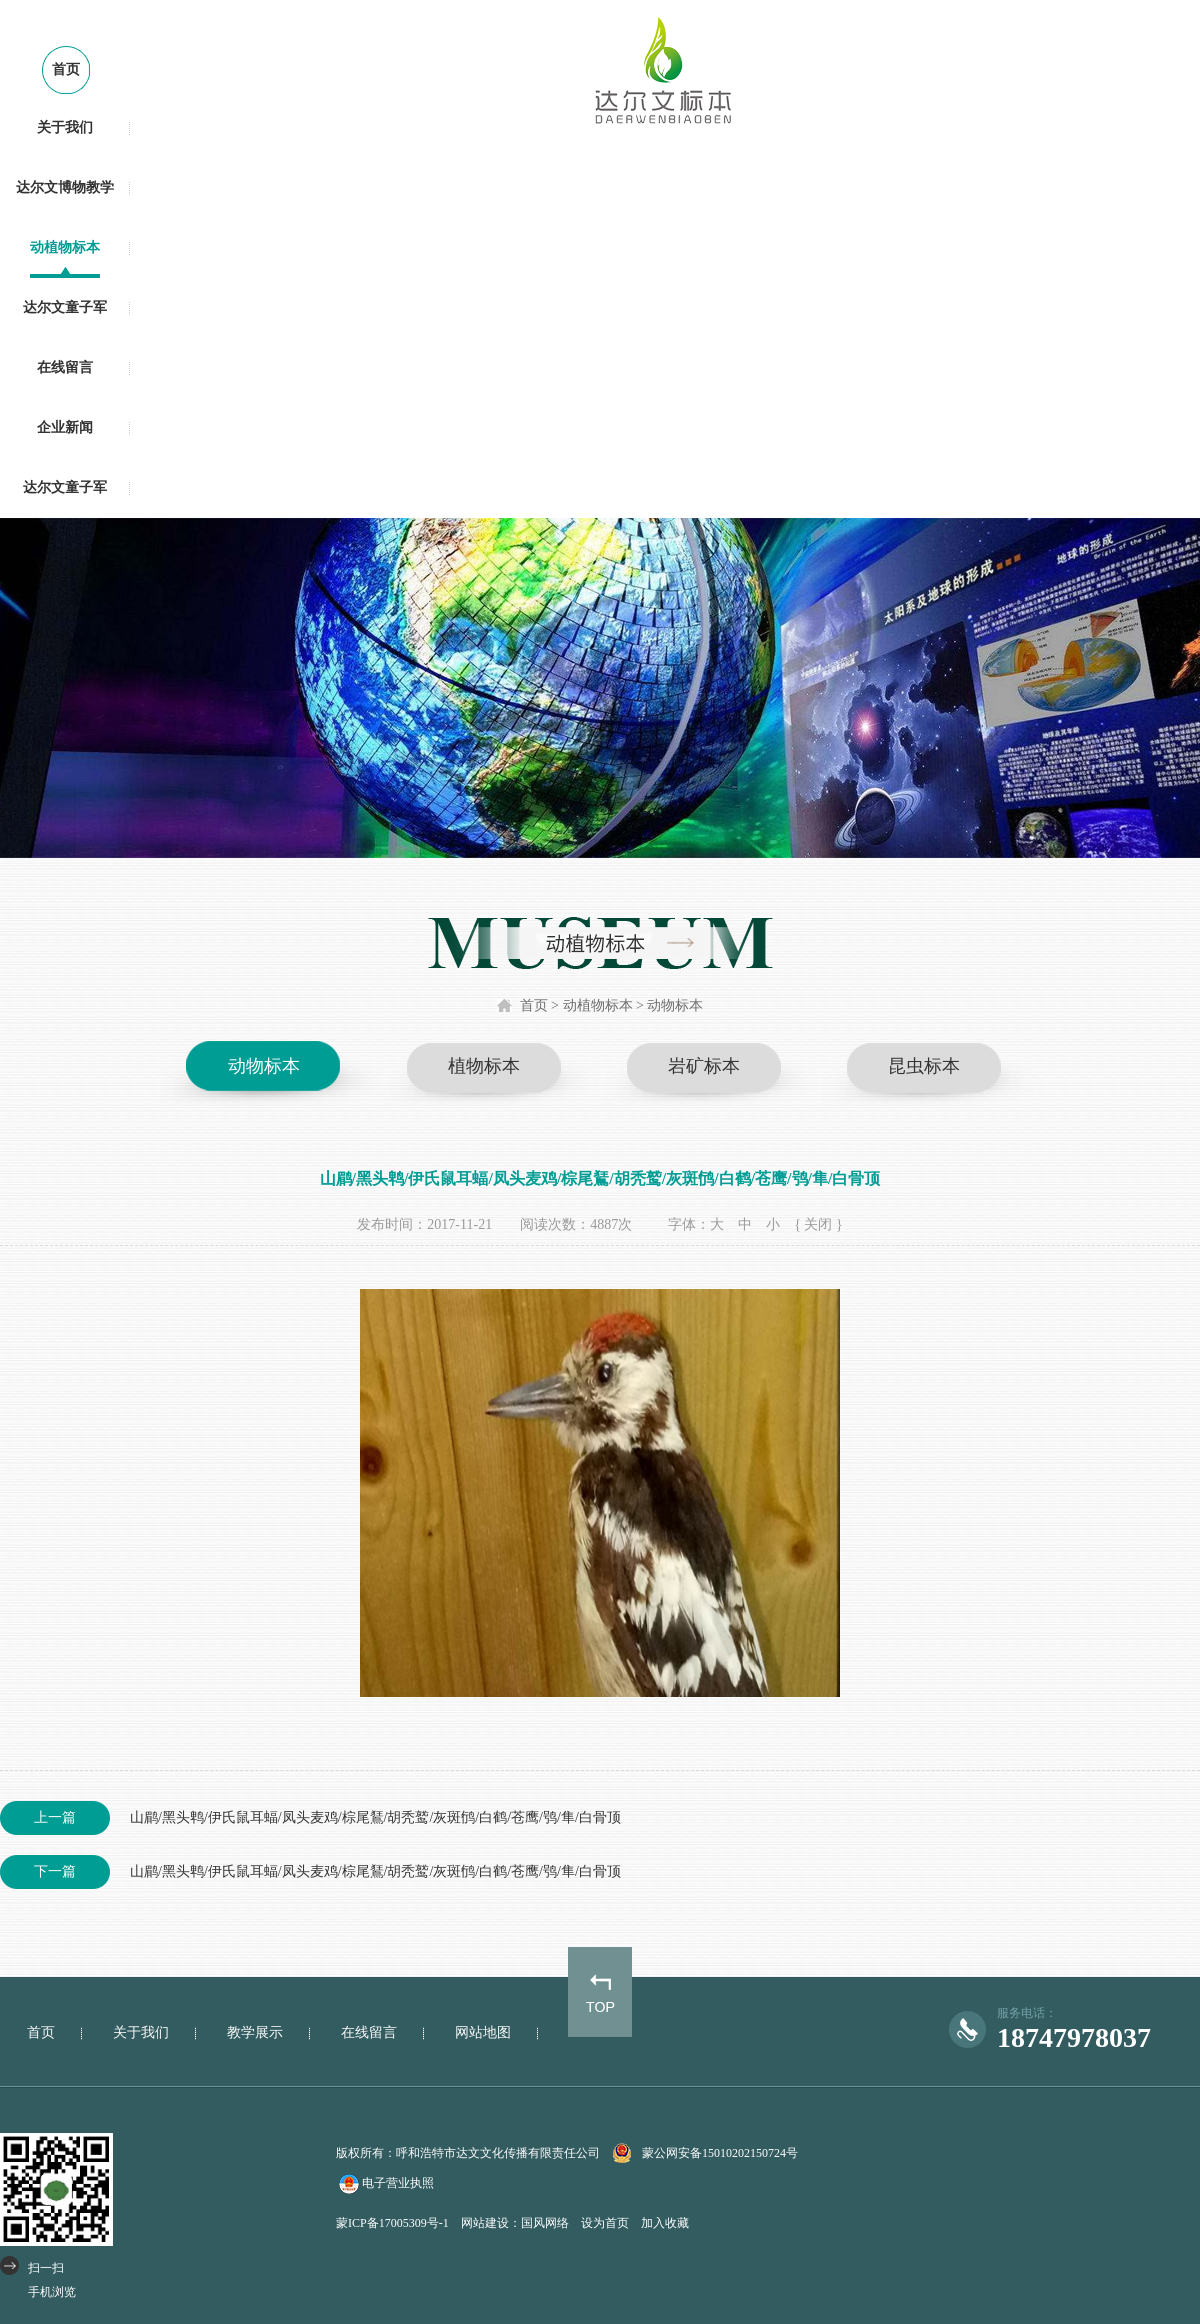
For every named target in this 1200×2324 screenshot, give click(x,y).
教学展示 (255, 2032)
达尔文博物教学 (65, 187)
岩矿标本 (704, 1066)
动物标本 (675, 1005)
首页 (66, 69)
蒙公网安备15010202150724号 (720, 2153)
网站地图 (483, 2032)
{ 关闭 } (818, 1224)
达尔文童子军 (65, 307)
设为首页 (605, 2223)
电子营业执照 (385, 2184)
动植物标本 (65, 247)
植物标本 (484, 1066)
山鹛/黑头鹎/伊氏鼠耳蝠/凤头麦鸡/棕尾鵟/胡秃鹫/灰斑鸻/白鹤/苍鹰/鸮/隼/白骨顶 (310, 1818)
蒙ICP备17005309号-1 (392, 2223)
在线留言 (65, 367)
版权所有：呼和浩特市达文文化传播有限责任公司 (468, 2153)
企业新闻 (65, 427)
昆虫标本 (924, 1066)
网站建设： (491, 2223)
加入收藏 (665, 2223)
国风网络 (545, 2223)
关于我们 (65, 127)
